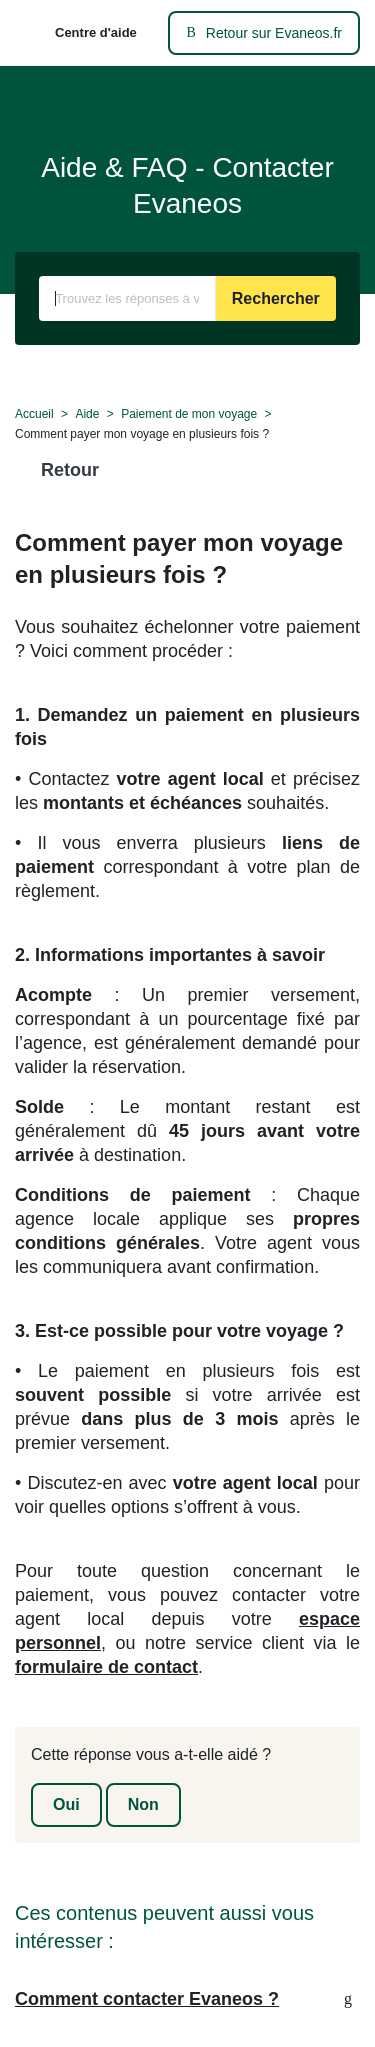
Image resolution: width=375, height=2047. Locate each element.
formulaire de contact (106, 1667)
